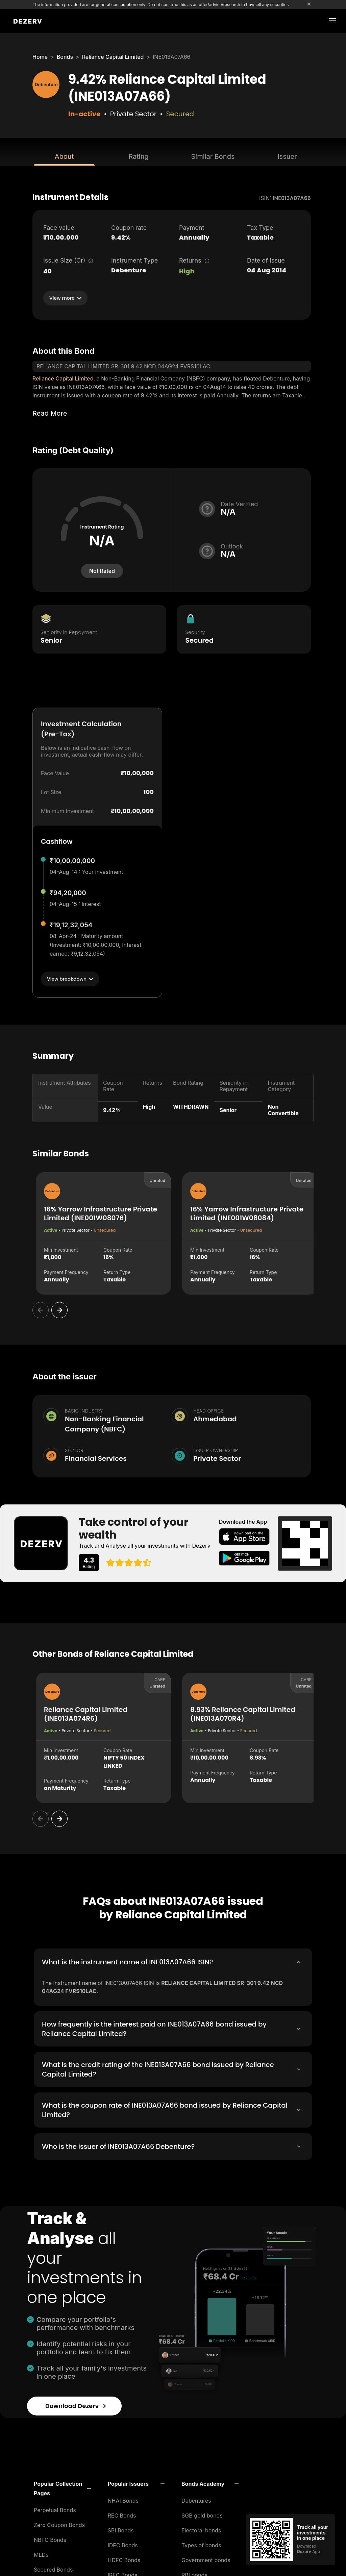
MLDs (41, 2552)
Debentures (196, 2498)
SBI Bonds (121, 2528)
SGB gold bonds (202, 2513)
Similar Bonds (213, 156)
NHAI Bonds (123, 2498)
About (64, 156)
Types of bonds (201, 2543)
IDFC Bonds (123, 2543)
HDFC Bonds (124, 2558)
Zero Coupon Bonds (59, 2523)
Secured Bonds (53, 2567)
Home (40, 56)
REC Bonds (122, 2513)
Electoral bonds (201, 2528)
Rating (138, 156)
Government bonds (205, 2558)
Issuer (287, 156)
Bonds (65, 56)
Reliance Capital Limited (113, 56)
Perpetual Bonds (55, 2508)
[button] (62, 2486)
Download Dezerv (75, 2404)
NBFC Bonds (50, 2537)
